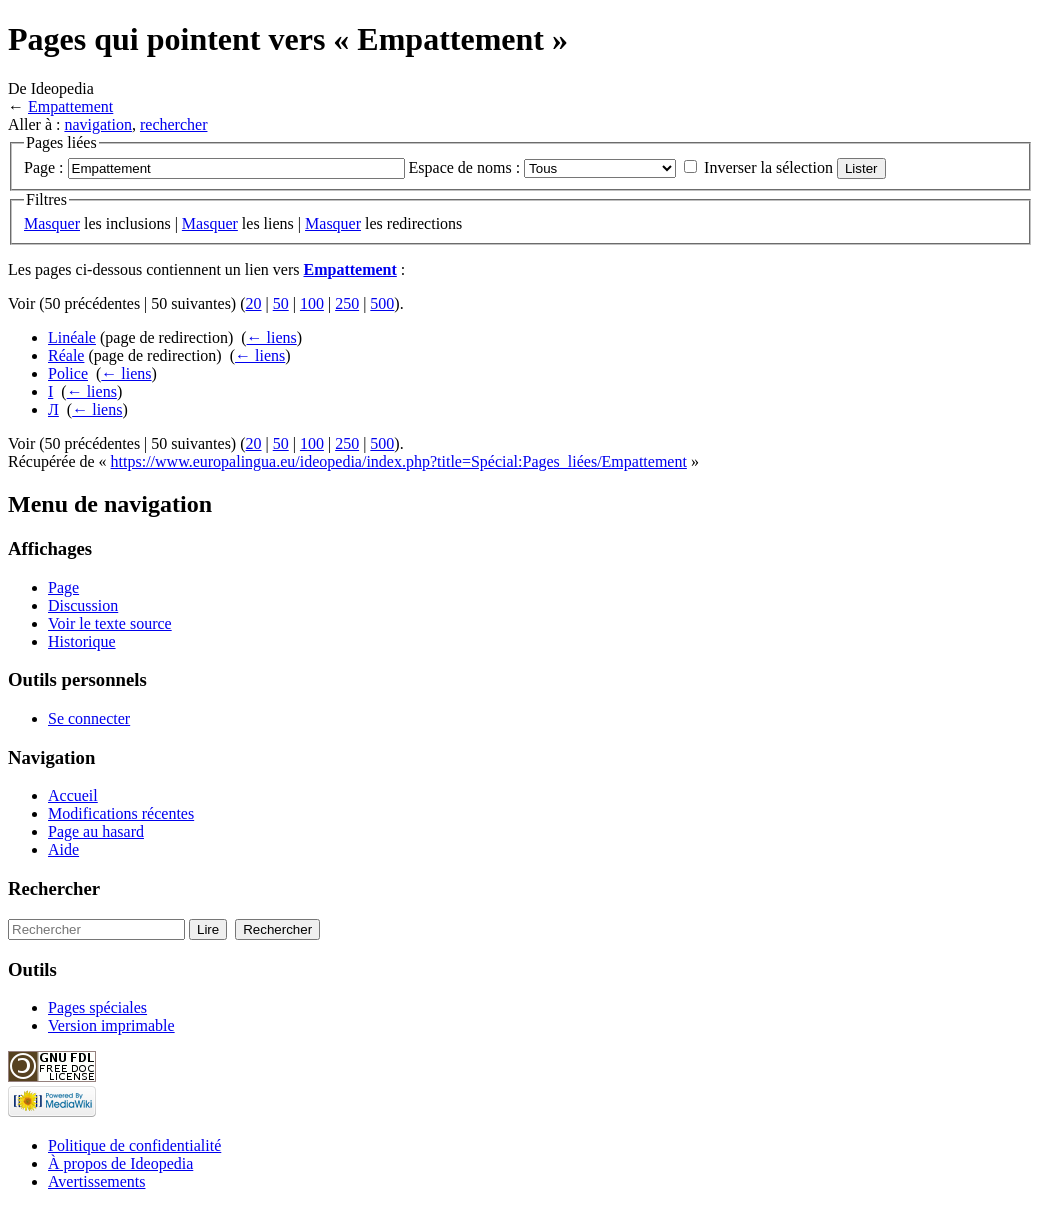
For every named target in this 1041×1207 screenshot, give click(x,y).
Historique (82, 641)
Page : (44, 167)
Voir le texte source (110, 623)
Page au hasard (96, 831)
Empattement (70, 106)
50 (281, 303)
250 (347, 303)
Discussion (83, 605)
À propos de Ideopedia (120, 1163)
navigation (98, 124)
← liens (272, 337)
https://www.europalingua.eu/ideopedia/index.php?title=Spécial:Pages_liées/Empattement (399, 461)
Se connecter (89, 718)
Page (63, 587)
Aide (63, 849)
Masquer (52, 223)
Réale (66, 355)
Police (68, 373)
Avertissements (96, 1181)
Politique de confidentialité (134, 1145)
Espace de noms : (465, 167)
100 (312, 303)
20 (254, 303)
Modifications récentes (121, 813)
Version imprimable (111, 1025)
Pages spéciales (97, 1007)
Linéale (72, 337)
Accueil (73, 795)
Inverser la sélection (768, 167)
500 (382, 303)
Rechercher (54, 888)
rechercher (174, 124)
